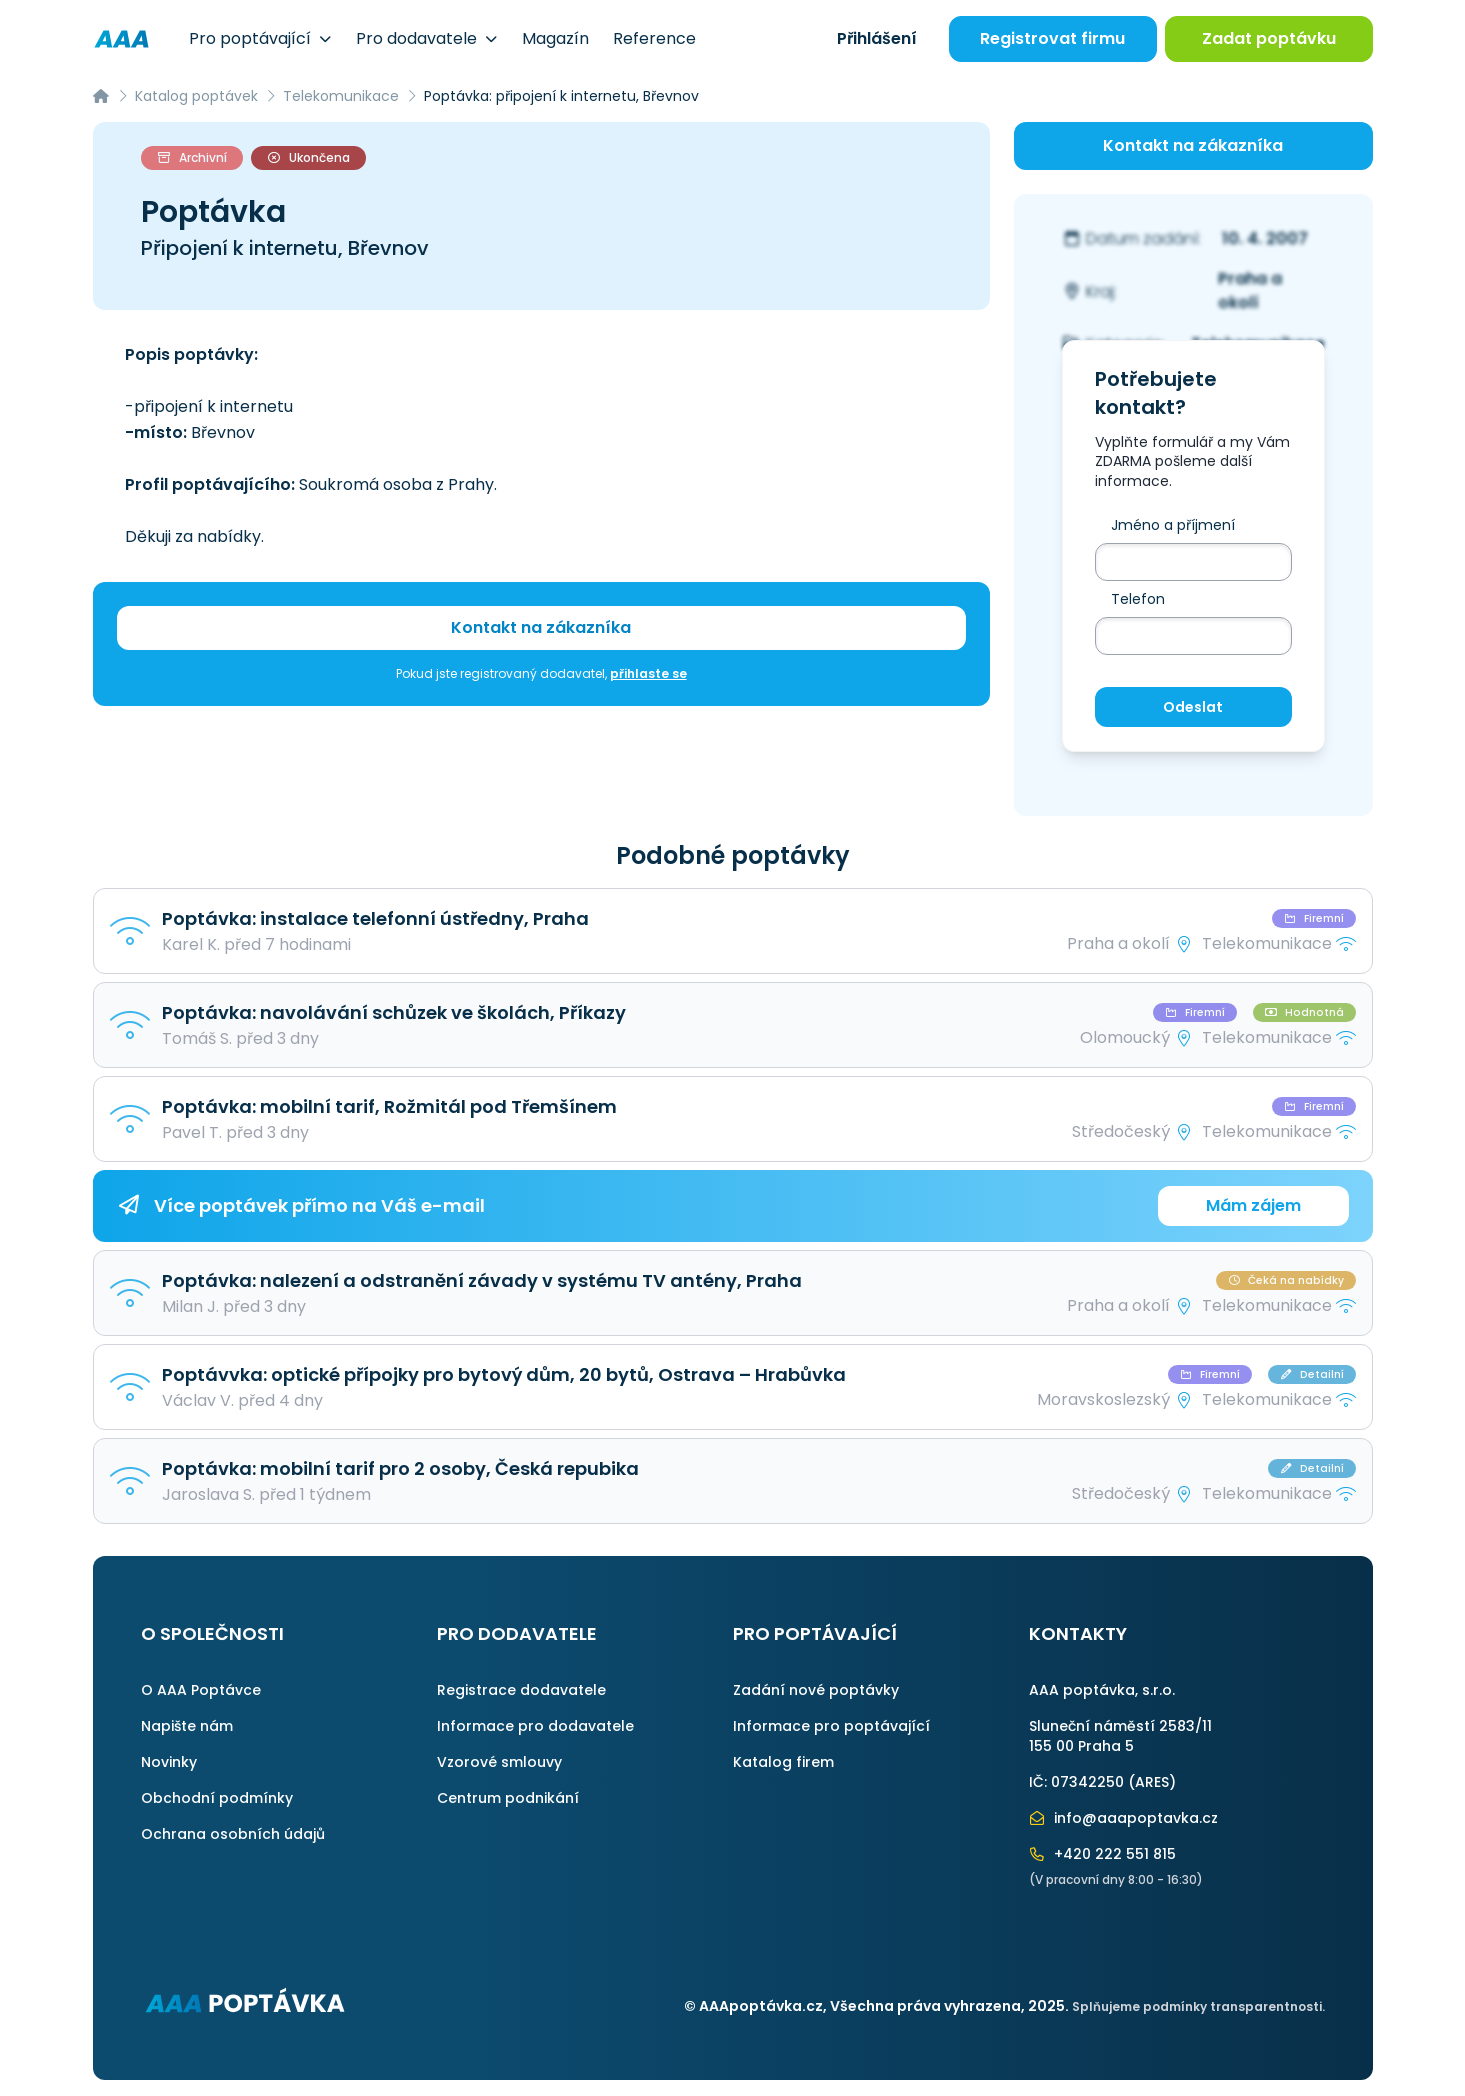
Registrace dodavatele (521, 1690)
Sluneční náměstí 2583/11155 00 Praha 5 (1120, 1736)
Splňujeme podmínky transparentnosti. (1198, 2006)
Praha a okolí (1250, 290)
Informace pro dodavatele (535, 1726)
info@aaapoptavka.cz (1124, 1818)
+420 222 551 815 (1103, 1854)
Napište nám (187, 1726)
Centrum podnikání (508, 1798)
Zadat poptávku (1269, 38)
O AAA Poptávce (201, 1690)
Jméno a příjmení (1173, 525)
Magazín (555, 38)
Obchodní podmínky (217, 1798)
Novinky (169, 1762)
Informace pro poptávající (831, 1726)
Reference (654, 38)
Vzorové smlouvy (499, 1762)
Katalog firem (783, 1762)
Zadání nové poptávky (816, 1690)
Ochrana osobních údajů (233, 1834)
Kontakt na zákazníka (541, 627)
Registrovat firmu (1052, 38)
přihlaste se (648, 673)
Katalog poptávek (196, 96)
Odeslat (1193, 707)
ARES (1152, 1782)
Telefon (1138, 599)
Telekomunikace (341, 96)
